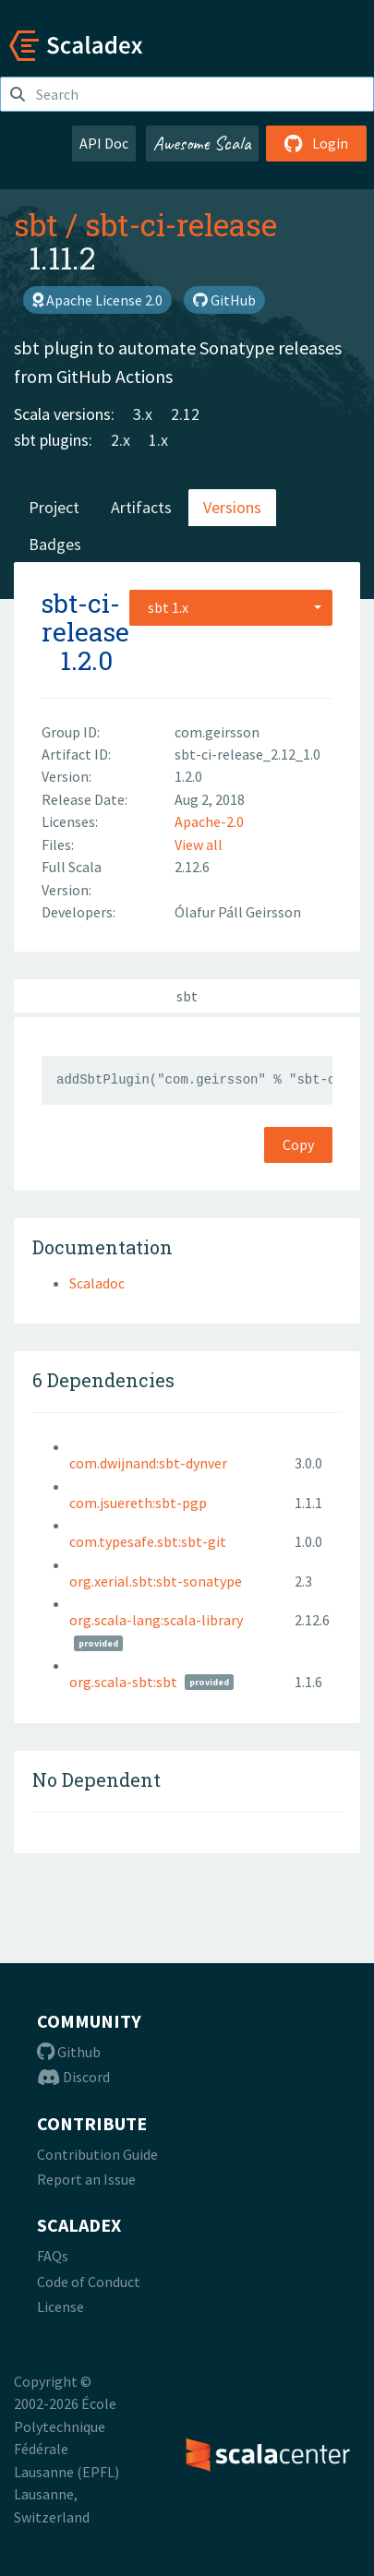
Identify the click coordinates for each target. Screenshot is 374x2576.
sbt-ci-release (181, 224)
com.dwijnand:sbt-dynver (148, 1463)
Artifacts (141, 507)
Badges (55, 544)
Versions (232, 507)
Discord (73, 2076)
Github (69, 2052)
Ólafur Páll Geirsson (238, 912)
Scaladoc (97, 1283)
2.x (120, 439)
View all (199, 844)
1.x (158, 439)
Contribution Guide (97, 2154)
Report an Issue (86, 2179)
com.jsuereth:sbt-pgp (138, 1502)
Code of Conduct (88, 2281)
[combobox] (230, 607)
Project (54, 507)
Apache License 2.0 (97, 300)
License (60, 2306)
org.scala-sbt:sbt (123, 1681)
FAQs (52, 2256)
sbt (36, 224)
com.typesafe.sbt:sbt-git (147, 1541)
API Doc (103, 143)
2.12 (185, 414)
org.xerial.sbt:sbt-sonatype (155, 1581)
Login (316, 143)
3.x (142, 414)
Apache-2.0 (209, 821)
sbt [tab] (187, 996)
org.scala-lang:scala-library (156, 1620)
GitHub (224, 300)
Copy (298, 1144)
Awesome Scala (202, 143)
